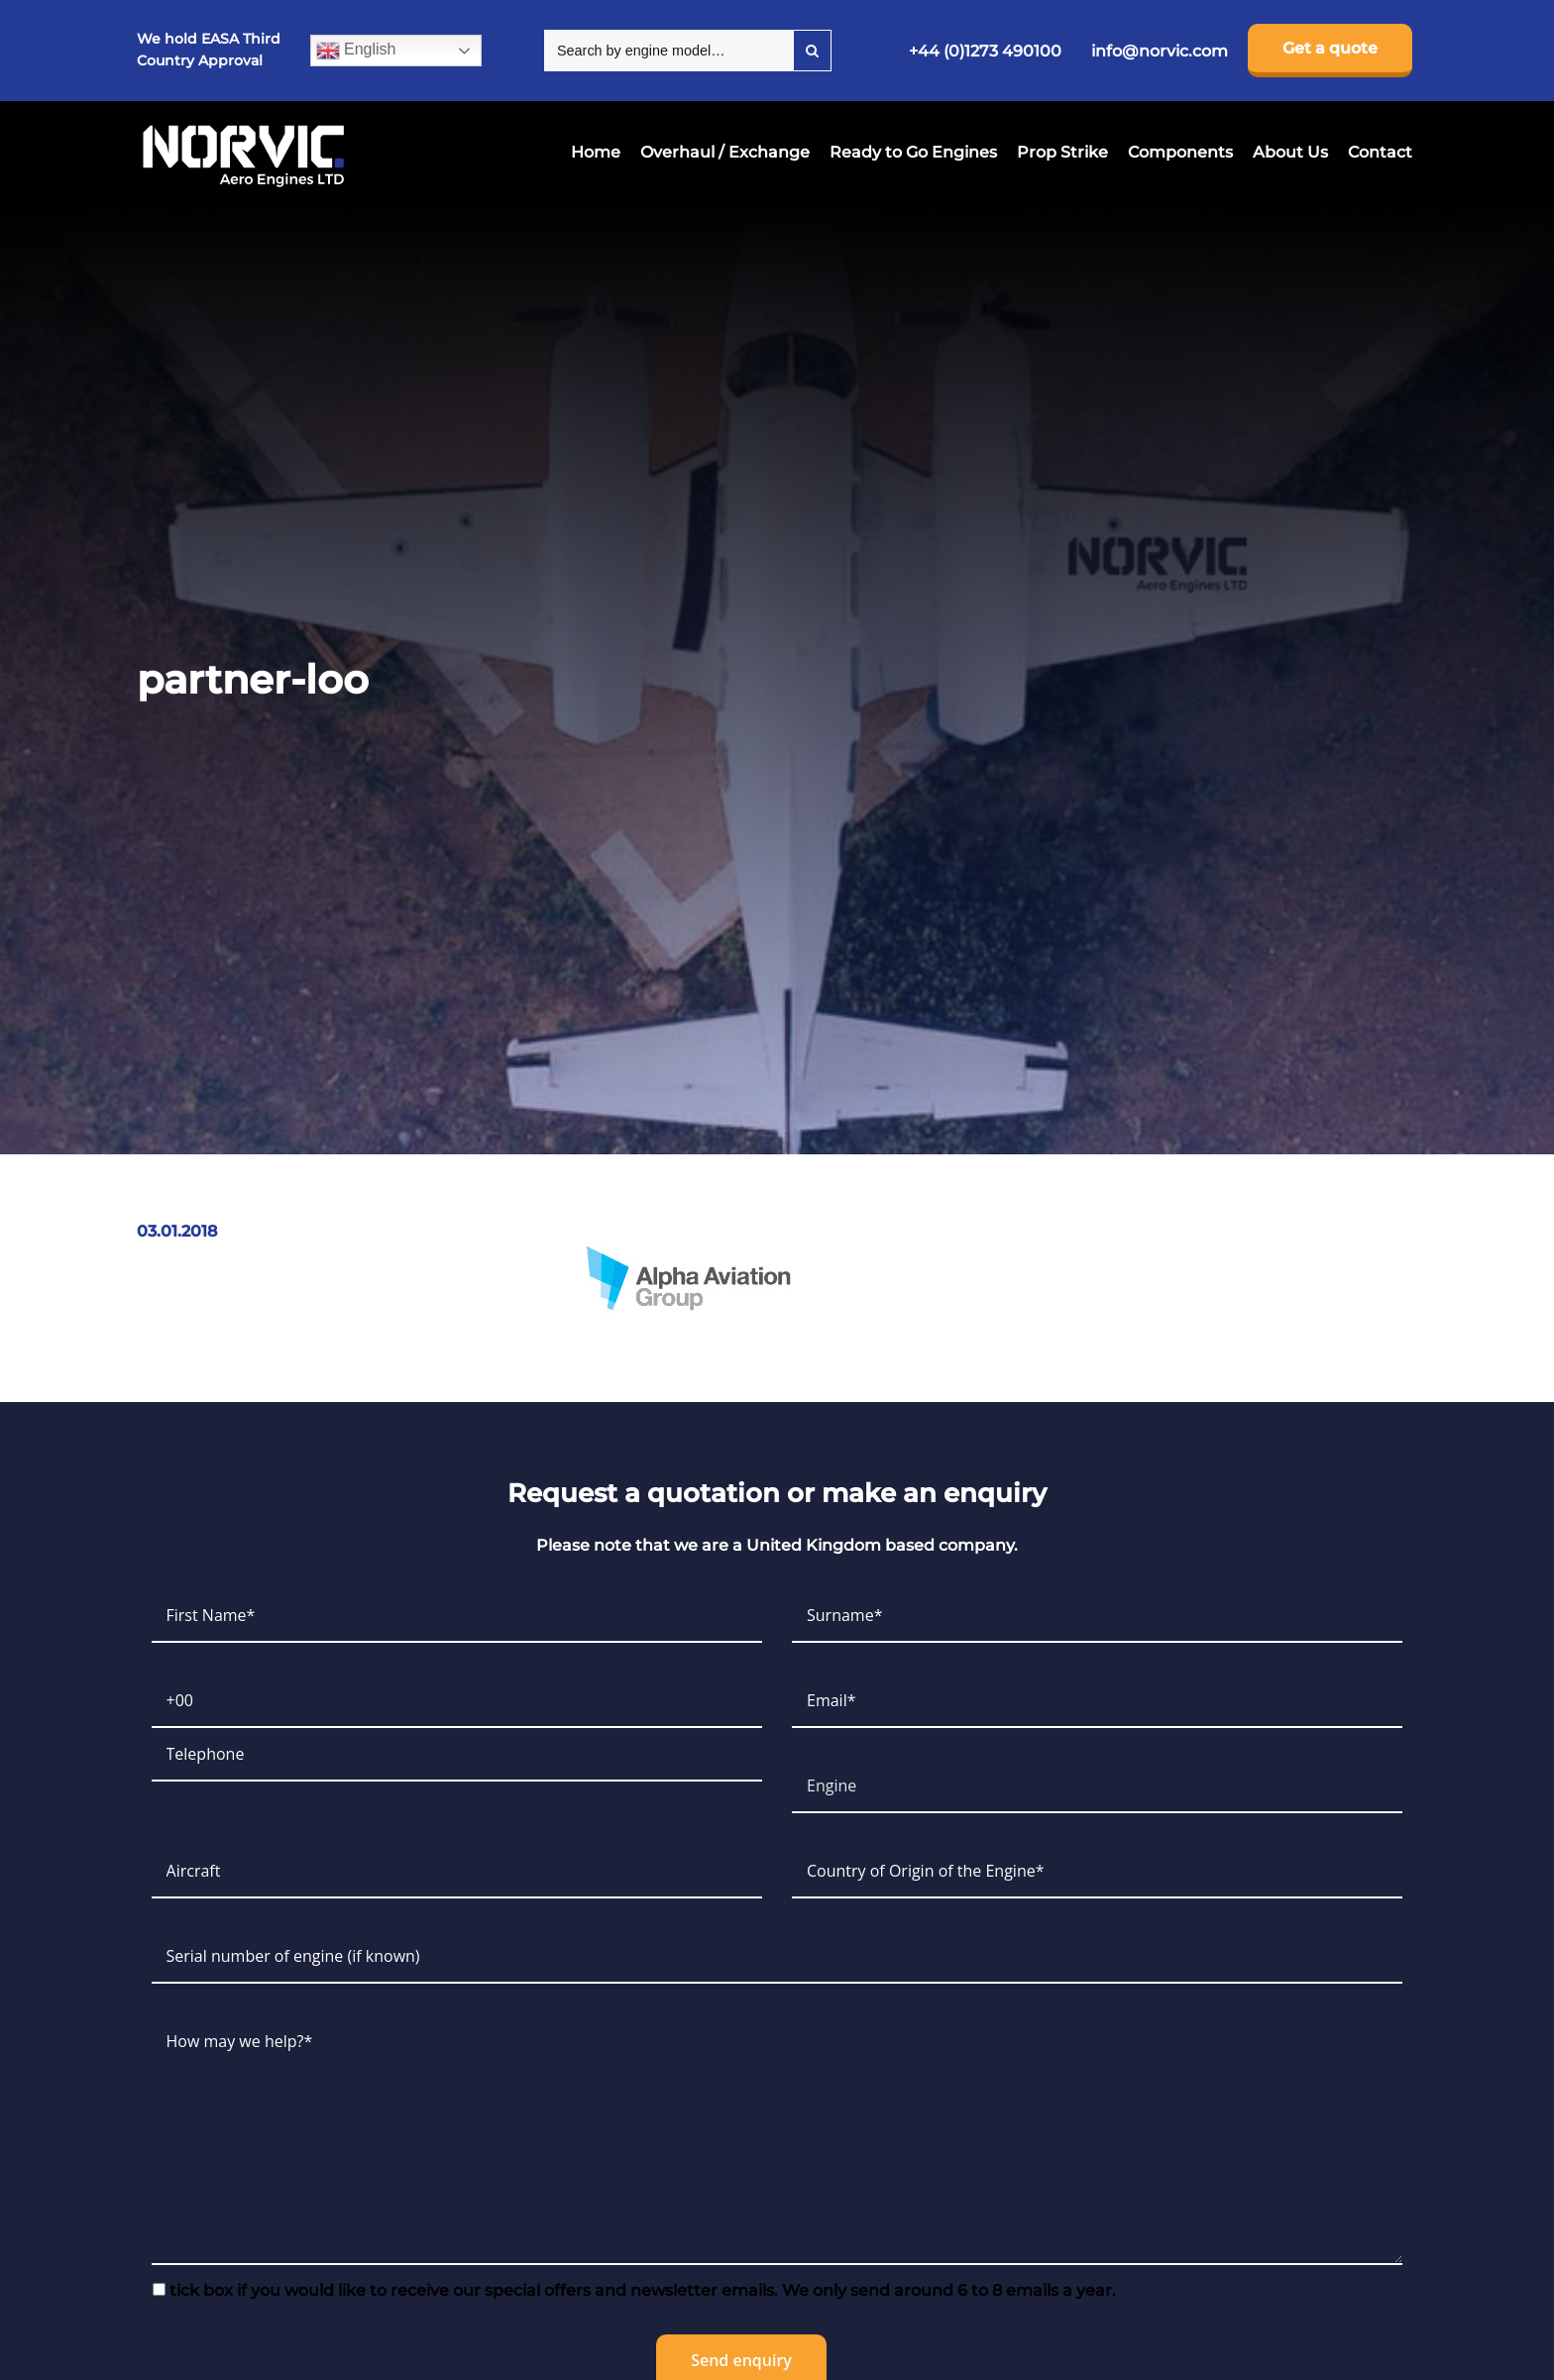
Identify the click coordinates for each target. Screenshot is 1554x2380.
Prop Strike (1062, 152)
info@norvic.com (1159, 51)
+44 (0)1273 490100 (985, 51)
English (356, 50)
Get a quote (1330, 48)
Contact (1380, 152)
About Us (1290, 152)
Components (1180, 152)
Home (595, 152)
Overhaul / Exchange (725, 152)
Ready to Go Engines (913, 152)
